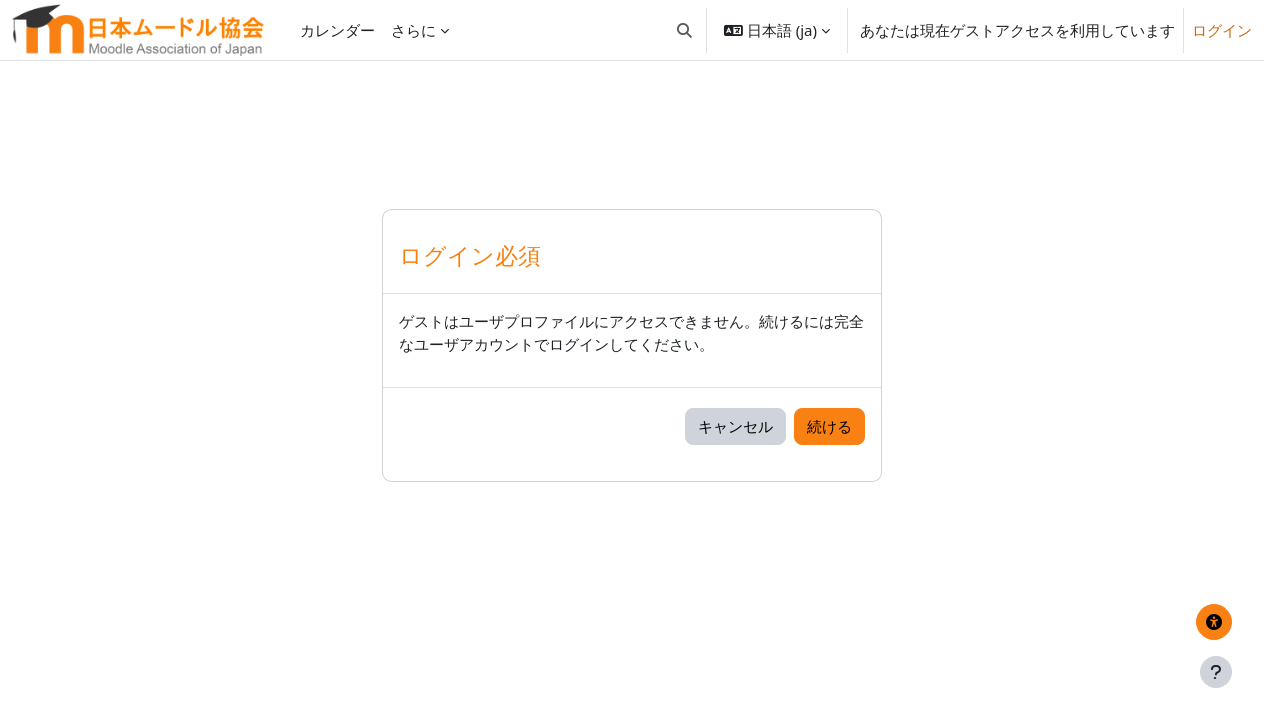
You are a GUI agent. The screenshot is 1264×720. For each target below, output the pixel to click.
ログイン (1222, 30)
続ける (829, 426)
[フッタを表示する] (1216, 672)
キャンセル (735, 426)
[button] (684, 30)
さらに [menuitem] (413, 30)
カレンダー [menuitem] (337, 30)
